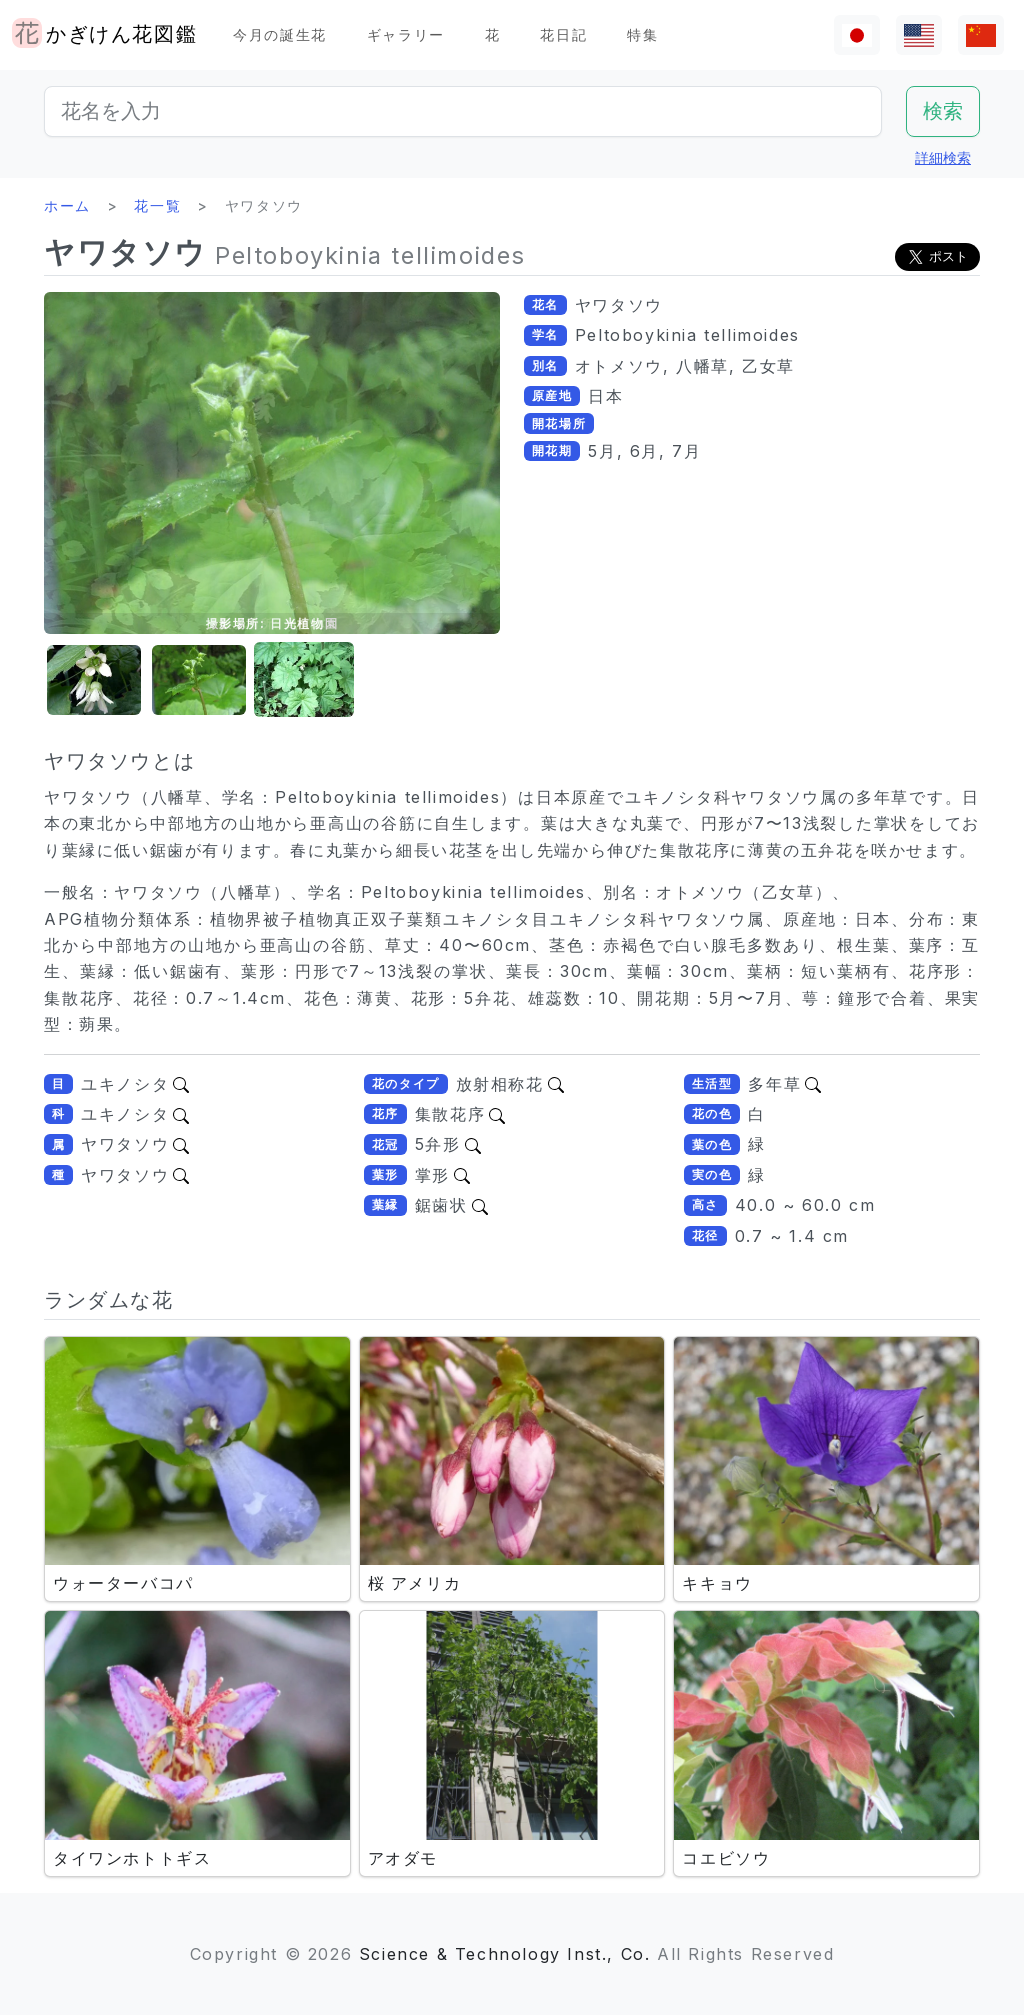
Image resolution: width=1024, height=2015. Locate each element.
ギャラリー (406, 34)
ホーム (67, 205)
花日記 (563, 34)
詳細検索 (943, 157)
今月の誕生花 (280, 34)
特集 (642, 34)
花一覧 (157, 205)
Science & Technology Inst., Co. (505, 1954)
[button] (94, 680)
